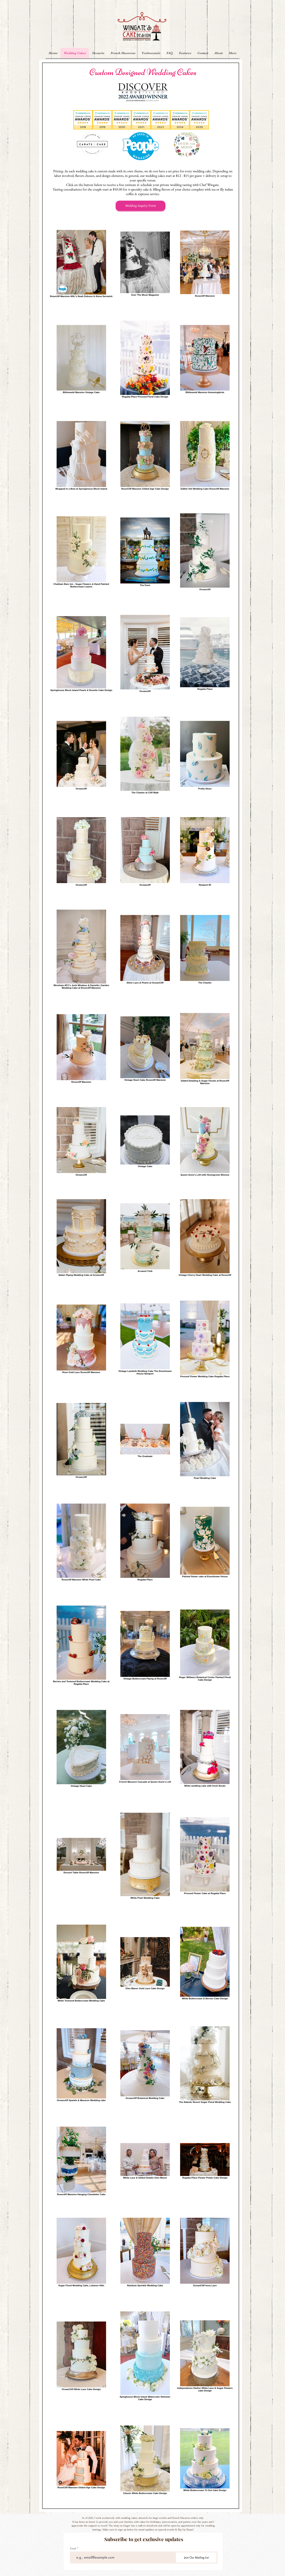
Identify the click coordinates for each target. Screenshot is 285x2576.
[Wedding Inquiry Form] (140, 206)
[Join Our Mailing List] (196, 2557)
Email (73, 2548)
